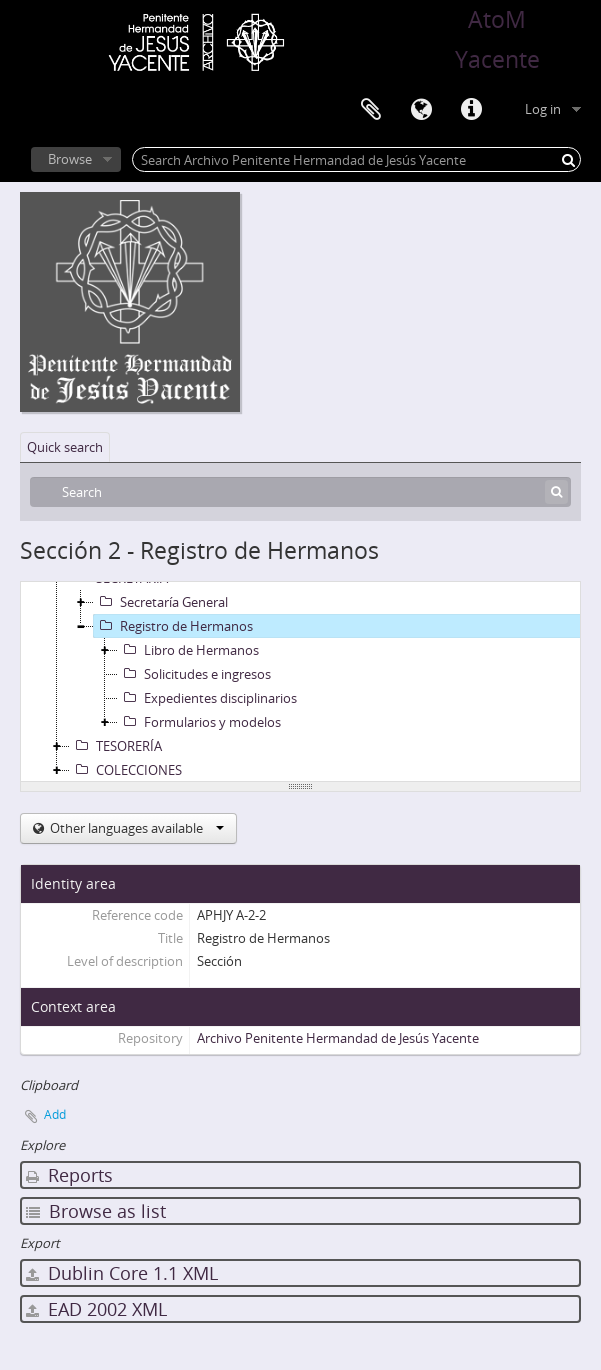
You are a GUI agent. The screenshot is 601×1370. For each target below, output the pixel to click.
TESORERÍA (116, 746)
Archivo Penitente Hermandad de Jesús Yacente (338, 1038)
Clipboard (371, 110)
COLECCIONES (126, 770)
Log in (543, 109)
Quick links (471, 110)
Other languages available (135, 828)
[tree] (300, 682)
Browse (70, 159)
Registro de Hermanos (173, 626)
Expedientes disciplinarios (207, 698)
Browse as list (96, 1211)
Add (55, 1114)
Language (421, 110)
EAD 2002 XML (96, 1309)
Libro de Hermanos (188, 650)
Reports (69, 1175)
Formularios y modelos (199, 722)
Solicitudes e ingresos (194, 674)
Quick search (65, 447)
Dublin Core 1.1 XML (122, 1273)
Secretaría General (161, 602)
